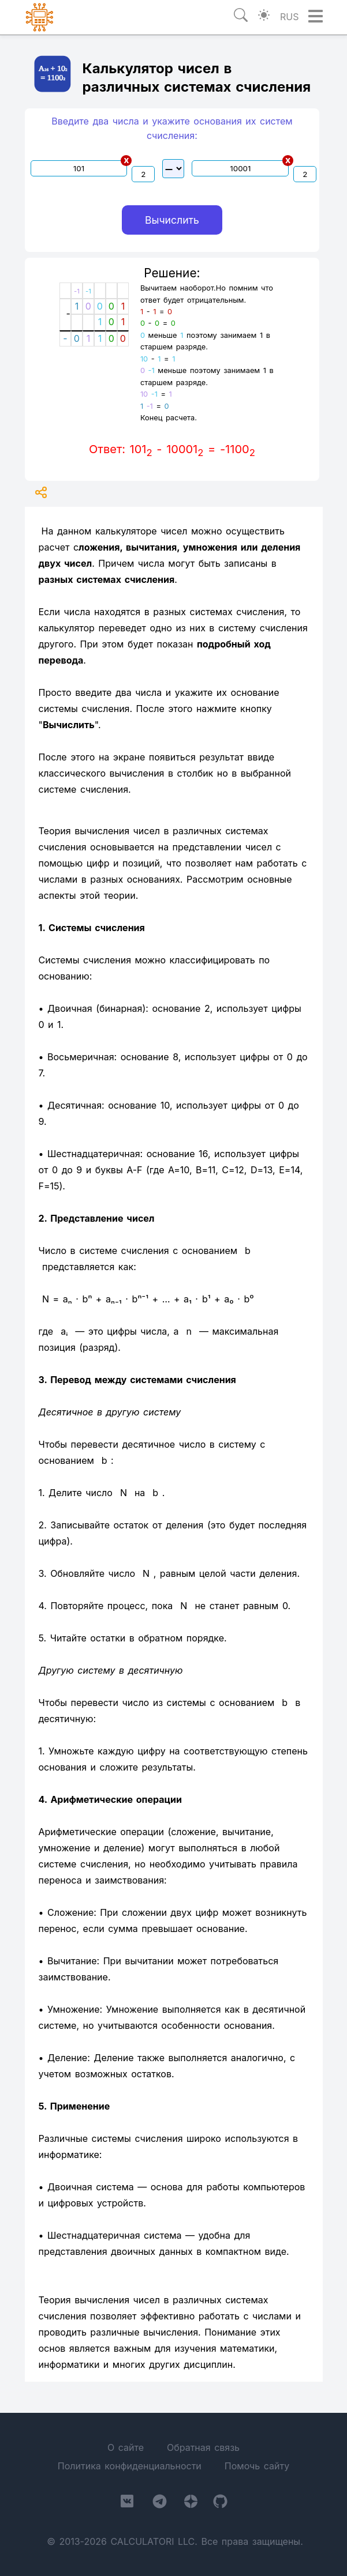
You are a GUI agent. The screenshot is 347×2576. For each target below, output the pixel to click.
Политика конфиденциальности (130, 2466)
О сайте (125, 2447)
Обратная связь (203, 2447)
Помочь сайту (257, 2466)
